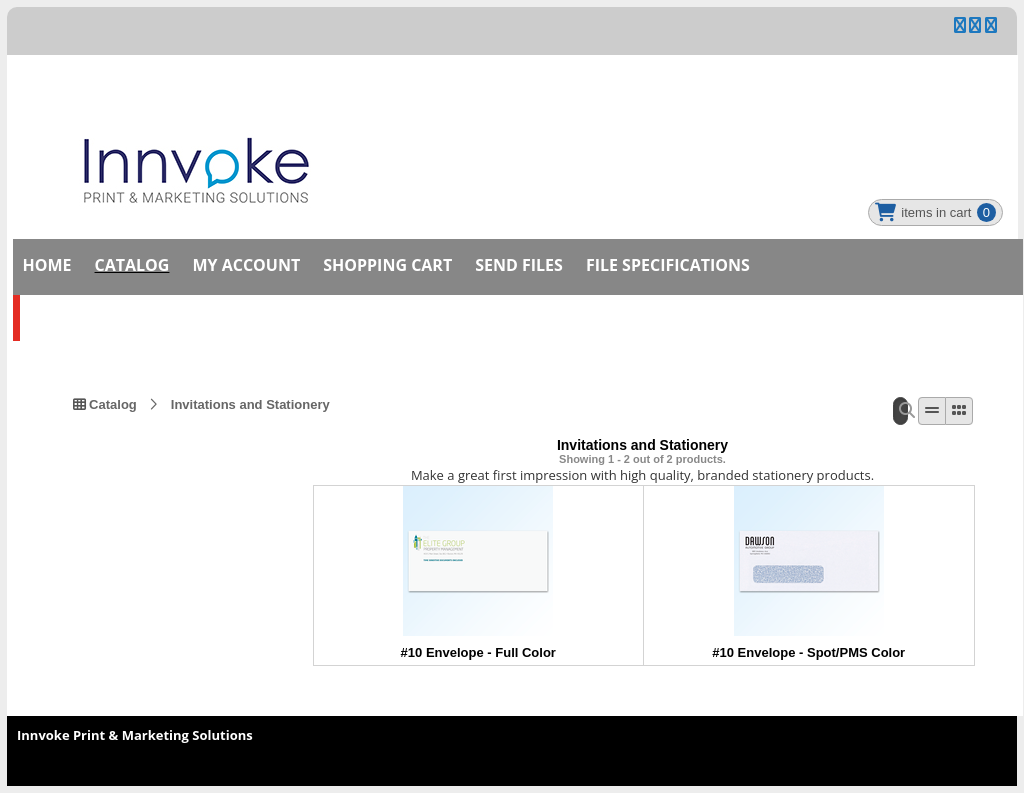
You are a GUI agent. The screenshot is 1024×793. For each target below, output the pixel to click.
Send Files (519, 265)
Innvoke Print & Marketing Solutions (135, 735)
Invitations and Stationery (250, 404)
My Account (246, 265)
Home (47, 265)
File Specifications (668, 265)
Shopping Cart (387, 265)
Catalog (132, 265)
